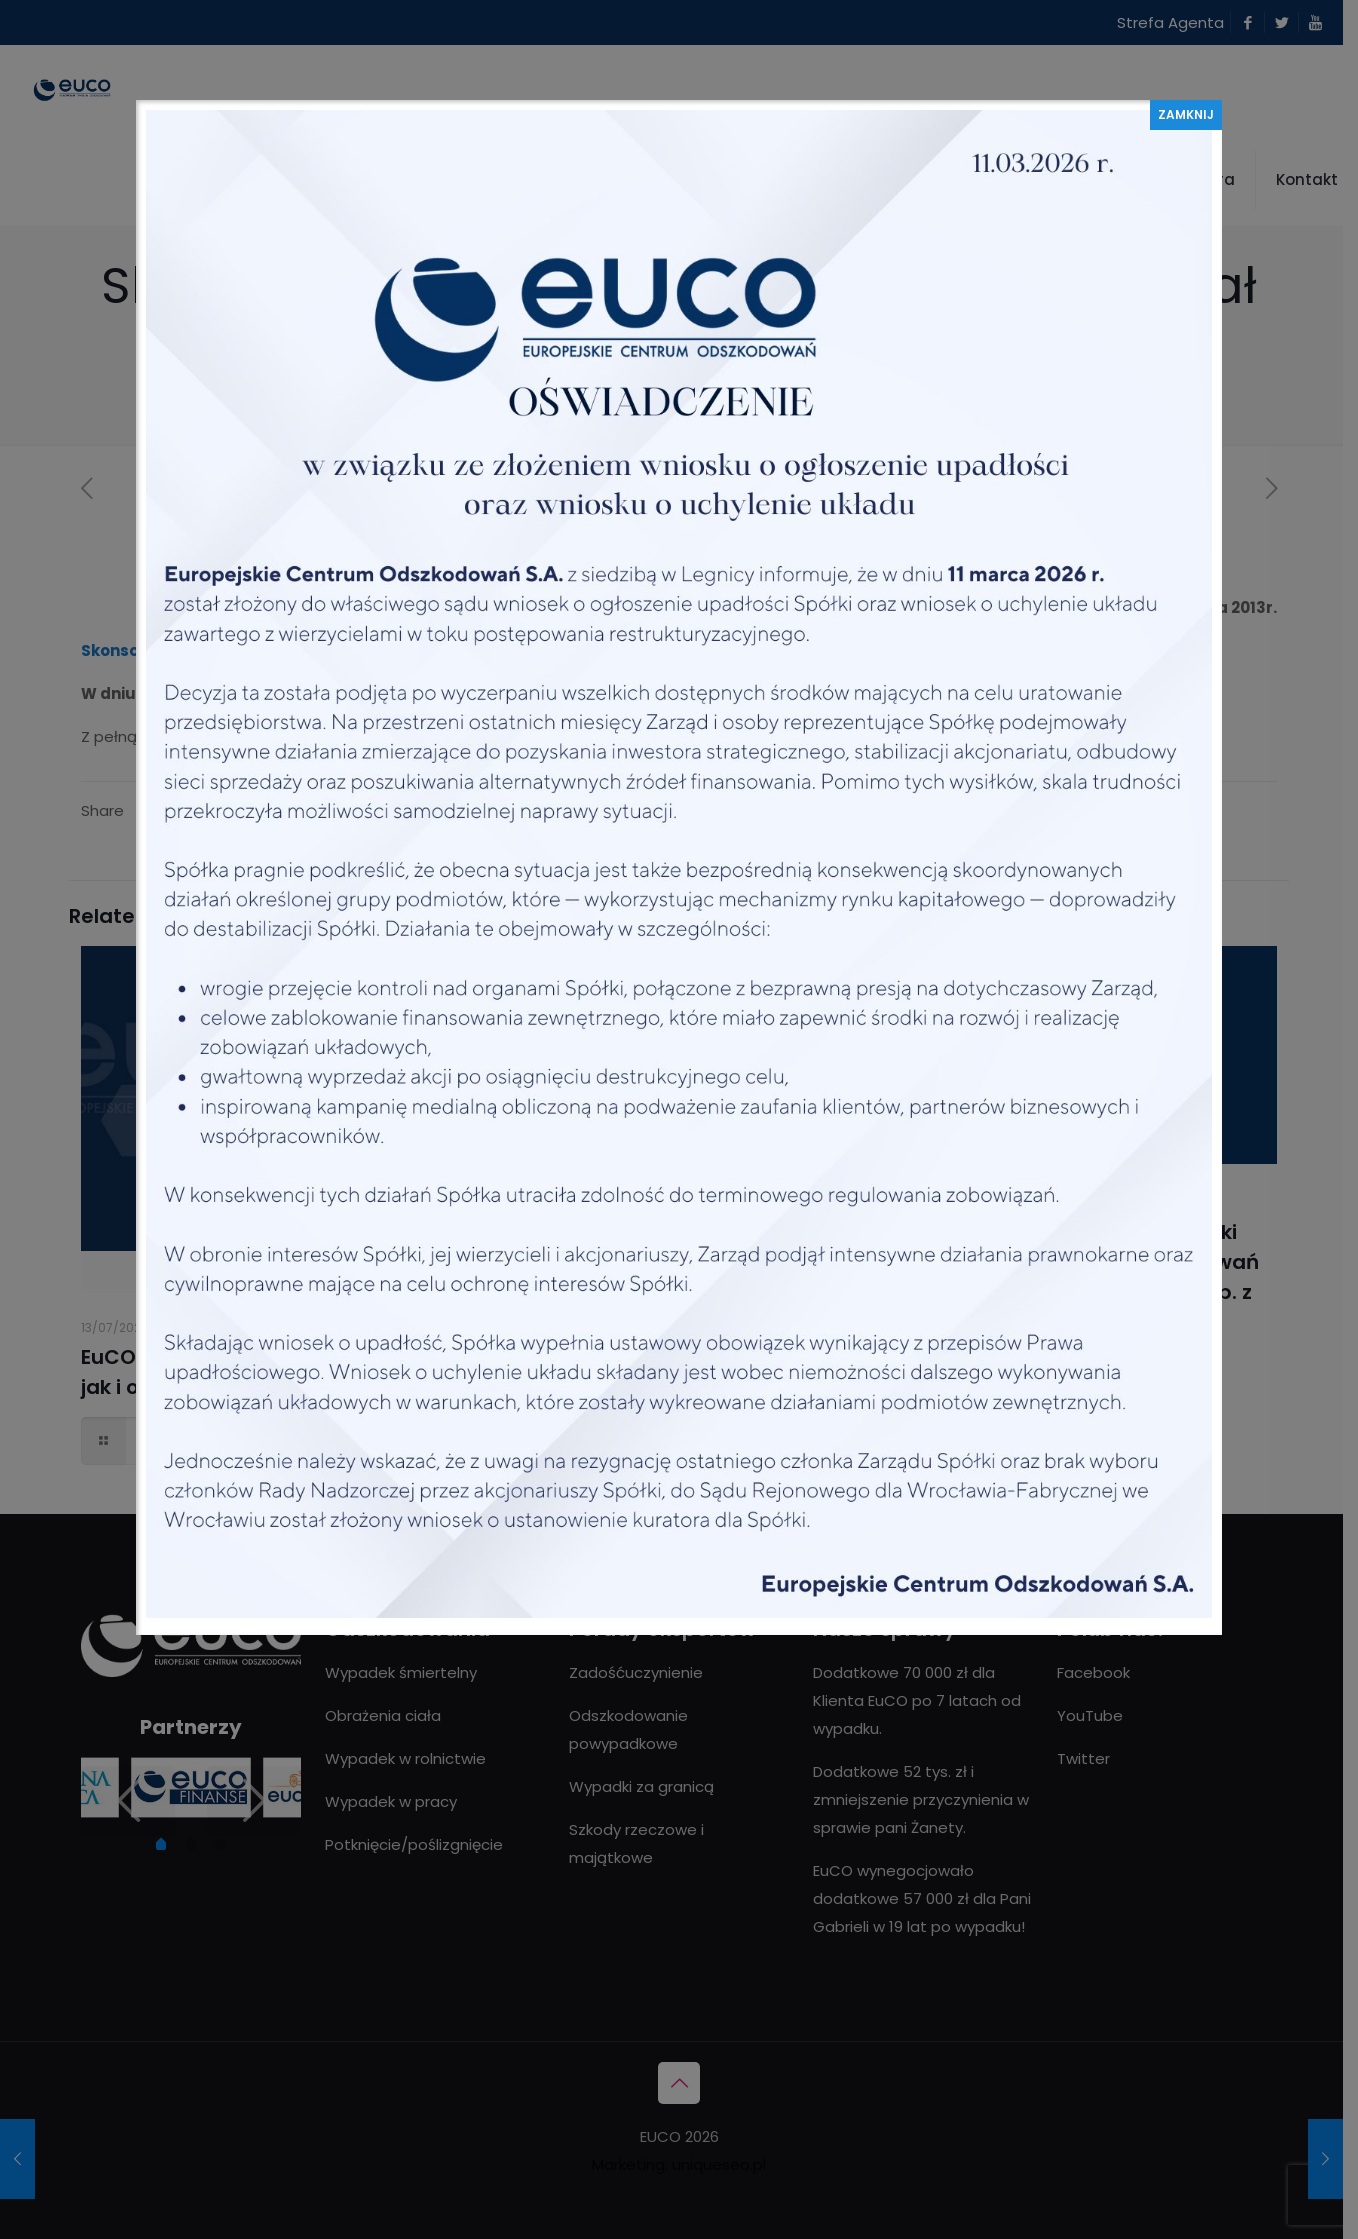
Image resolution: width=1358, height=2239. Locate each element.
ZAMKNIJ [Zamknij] (1186, 114)
